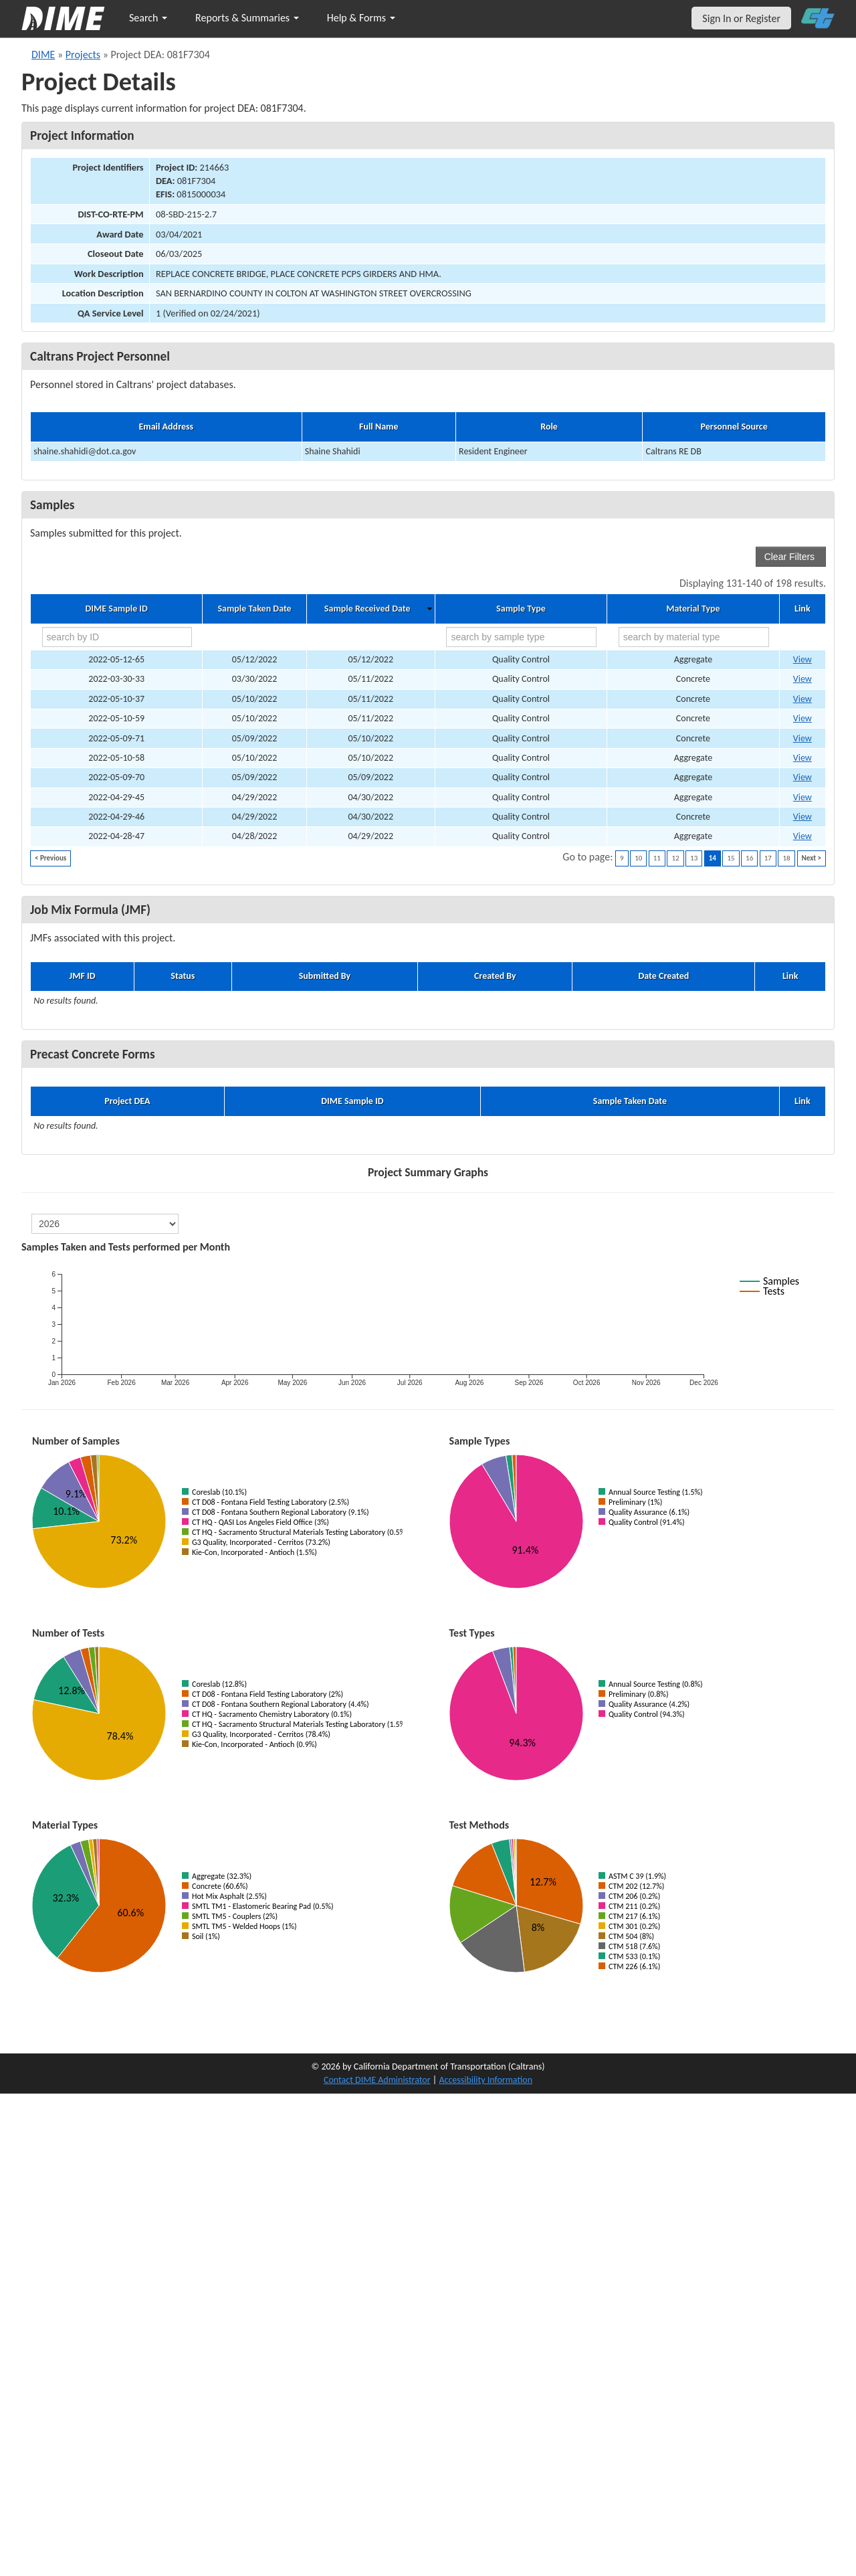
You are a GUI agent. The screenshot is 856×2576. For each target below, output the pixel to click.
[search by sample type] (521, 637)
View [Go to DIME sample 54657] (802, 777)
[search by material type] (694, 637)
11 (657, 858)
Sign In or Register (741, 18)
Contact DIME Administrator (377, 2080)
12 (675, 858)
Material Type (693, 609)
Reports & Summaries (247, 17)
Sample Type (521, 609)
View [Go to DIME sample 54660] (802, 738)
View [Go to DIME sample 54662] (802, 757)
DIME (43, 54)
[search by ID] (117, 637)
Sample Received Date (367, 609)
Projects (83, 54)
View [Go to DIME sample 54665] (802, 718)
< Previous (50, 858)
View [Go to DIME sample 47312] (802, 678)
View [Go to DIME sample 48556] (802, 699)
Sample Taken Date (254, 609)
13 (694, 858)
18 (786, 858)
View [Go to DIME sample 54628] (802, 797)
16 (749, 858)
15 (730, 858)
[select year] (105, 1224)
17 (768, 858)
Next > (811, 858)
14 (712, 858)
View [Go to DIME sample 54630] (802, 816)
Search (148, 17)
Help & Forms (361, 17)
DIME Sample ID (116, 609)
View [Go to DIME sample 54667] (802, 659)
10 (638, 858)
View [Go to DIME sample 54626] (802, 836)
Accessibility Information (485, 2080)
